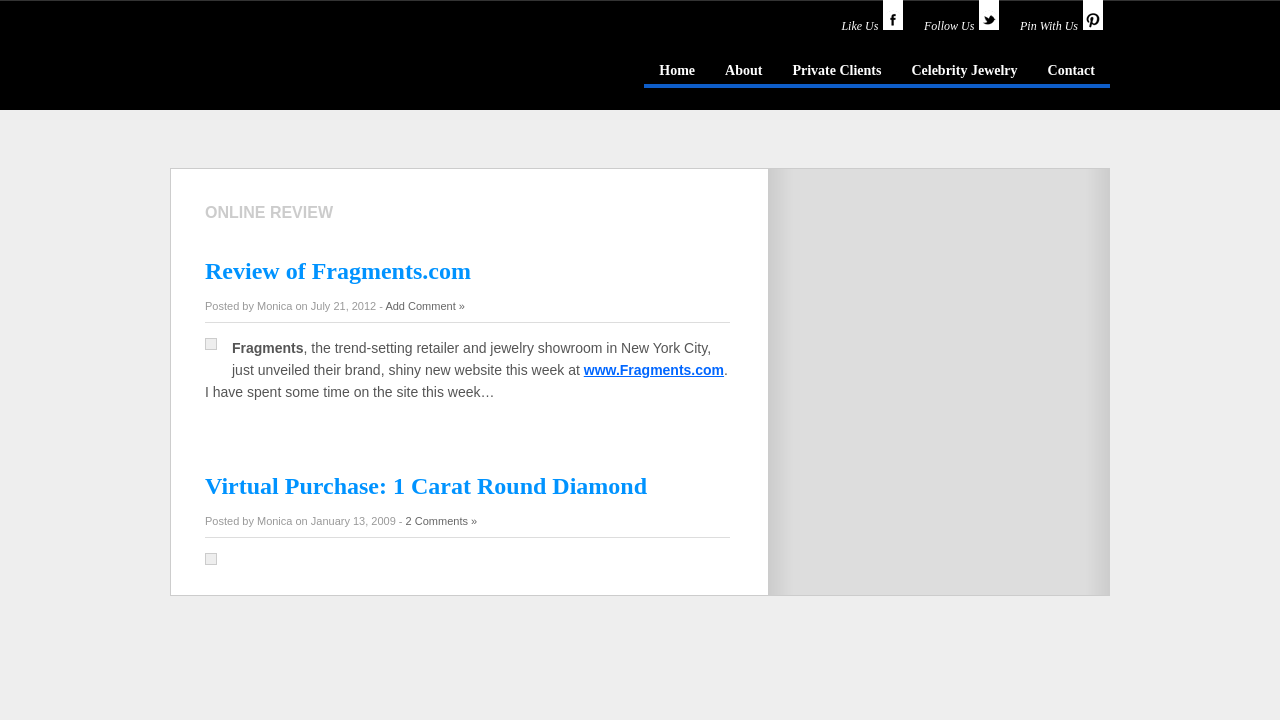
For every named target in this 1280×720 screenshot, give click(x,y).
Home (677, 70)
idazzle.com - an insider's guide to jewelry (314, 69)
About (743, 70)
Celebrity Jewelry (964, 70)
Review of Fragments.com (338, 271)
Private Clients (836, 70)
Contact (1071, 70)
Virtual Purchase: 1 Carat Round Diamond (426, 486)
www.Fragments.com (654, 370)
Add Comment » (424, 306)
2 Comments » (442, 521)
